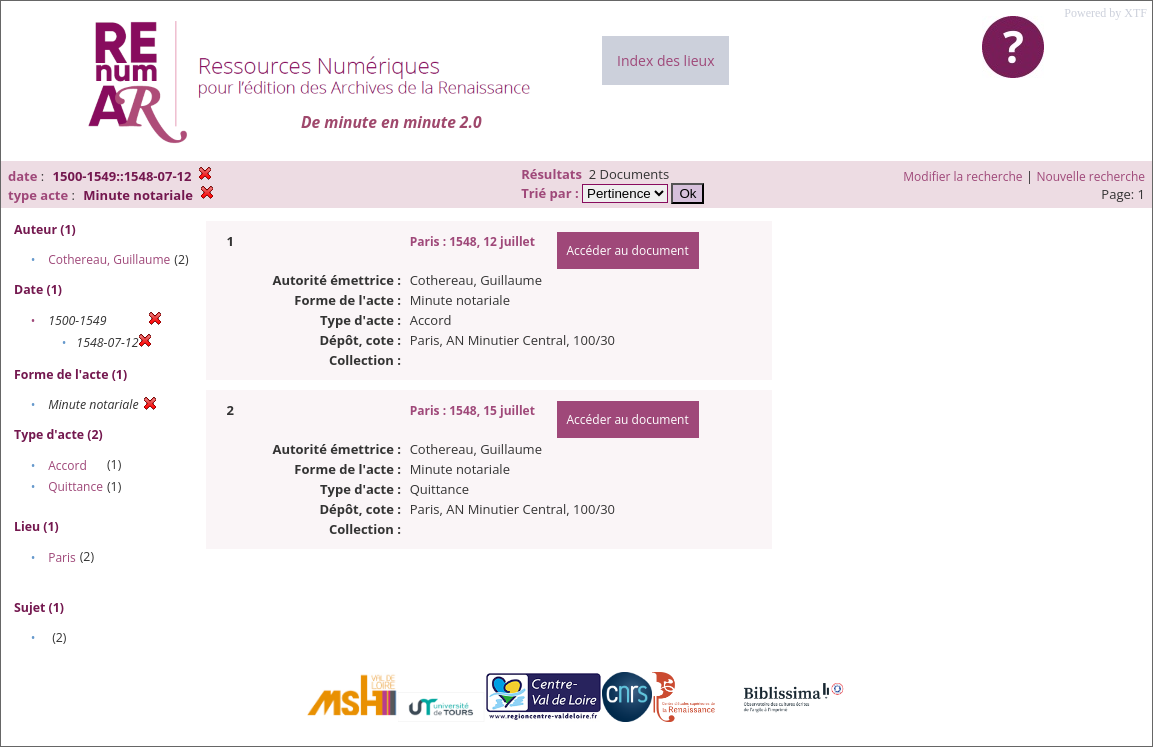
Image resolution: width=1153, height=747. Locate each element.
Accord (67, 465)
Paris (62, 557)
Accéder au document (628, 250)
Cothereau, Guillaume (109, 259)
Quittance (75, 486)
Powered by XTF (1105, 13)
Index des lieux (665, 60)
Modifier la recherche (962, 176)
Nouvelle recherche (1091, 176)
